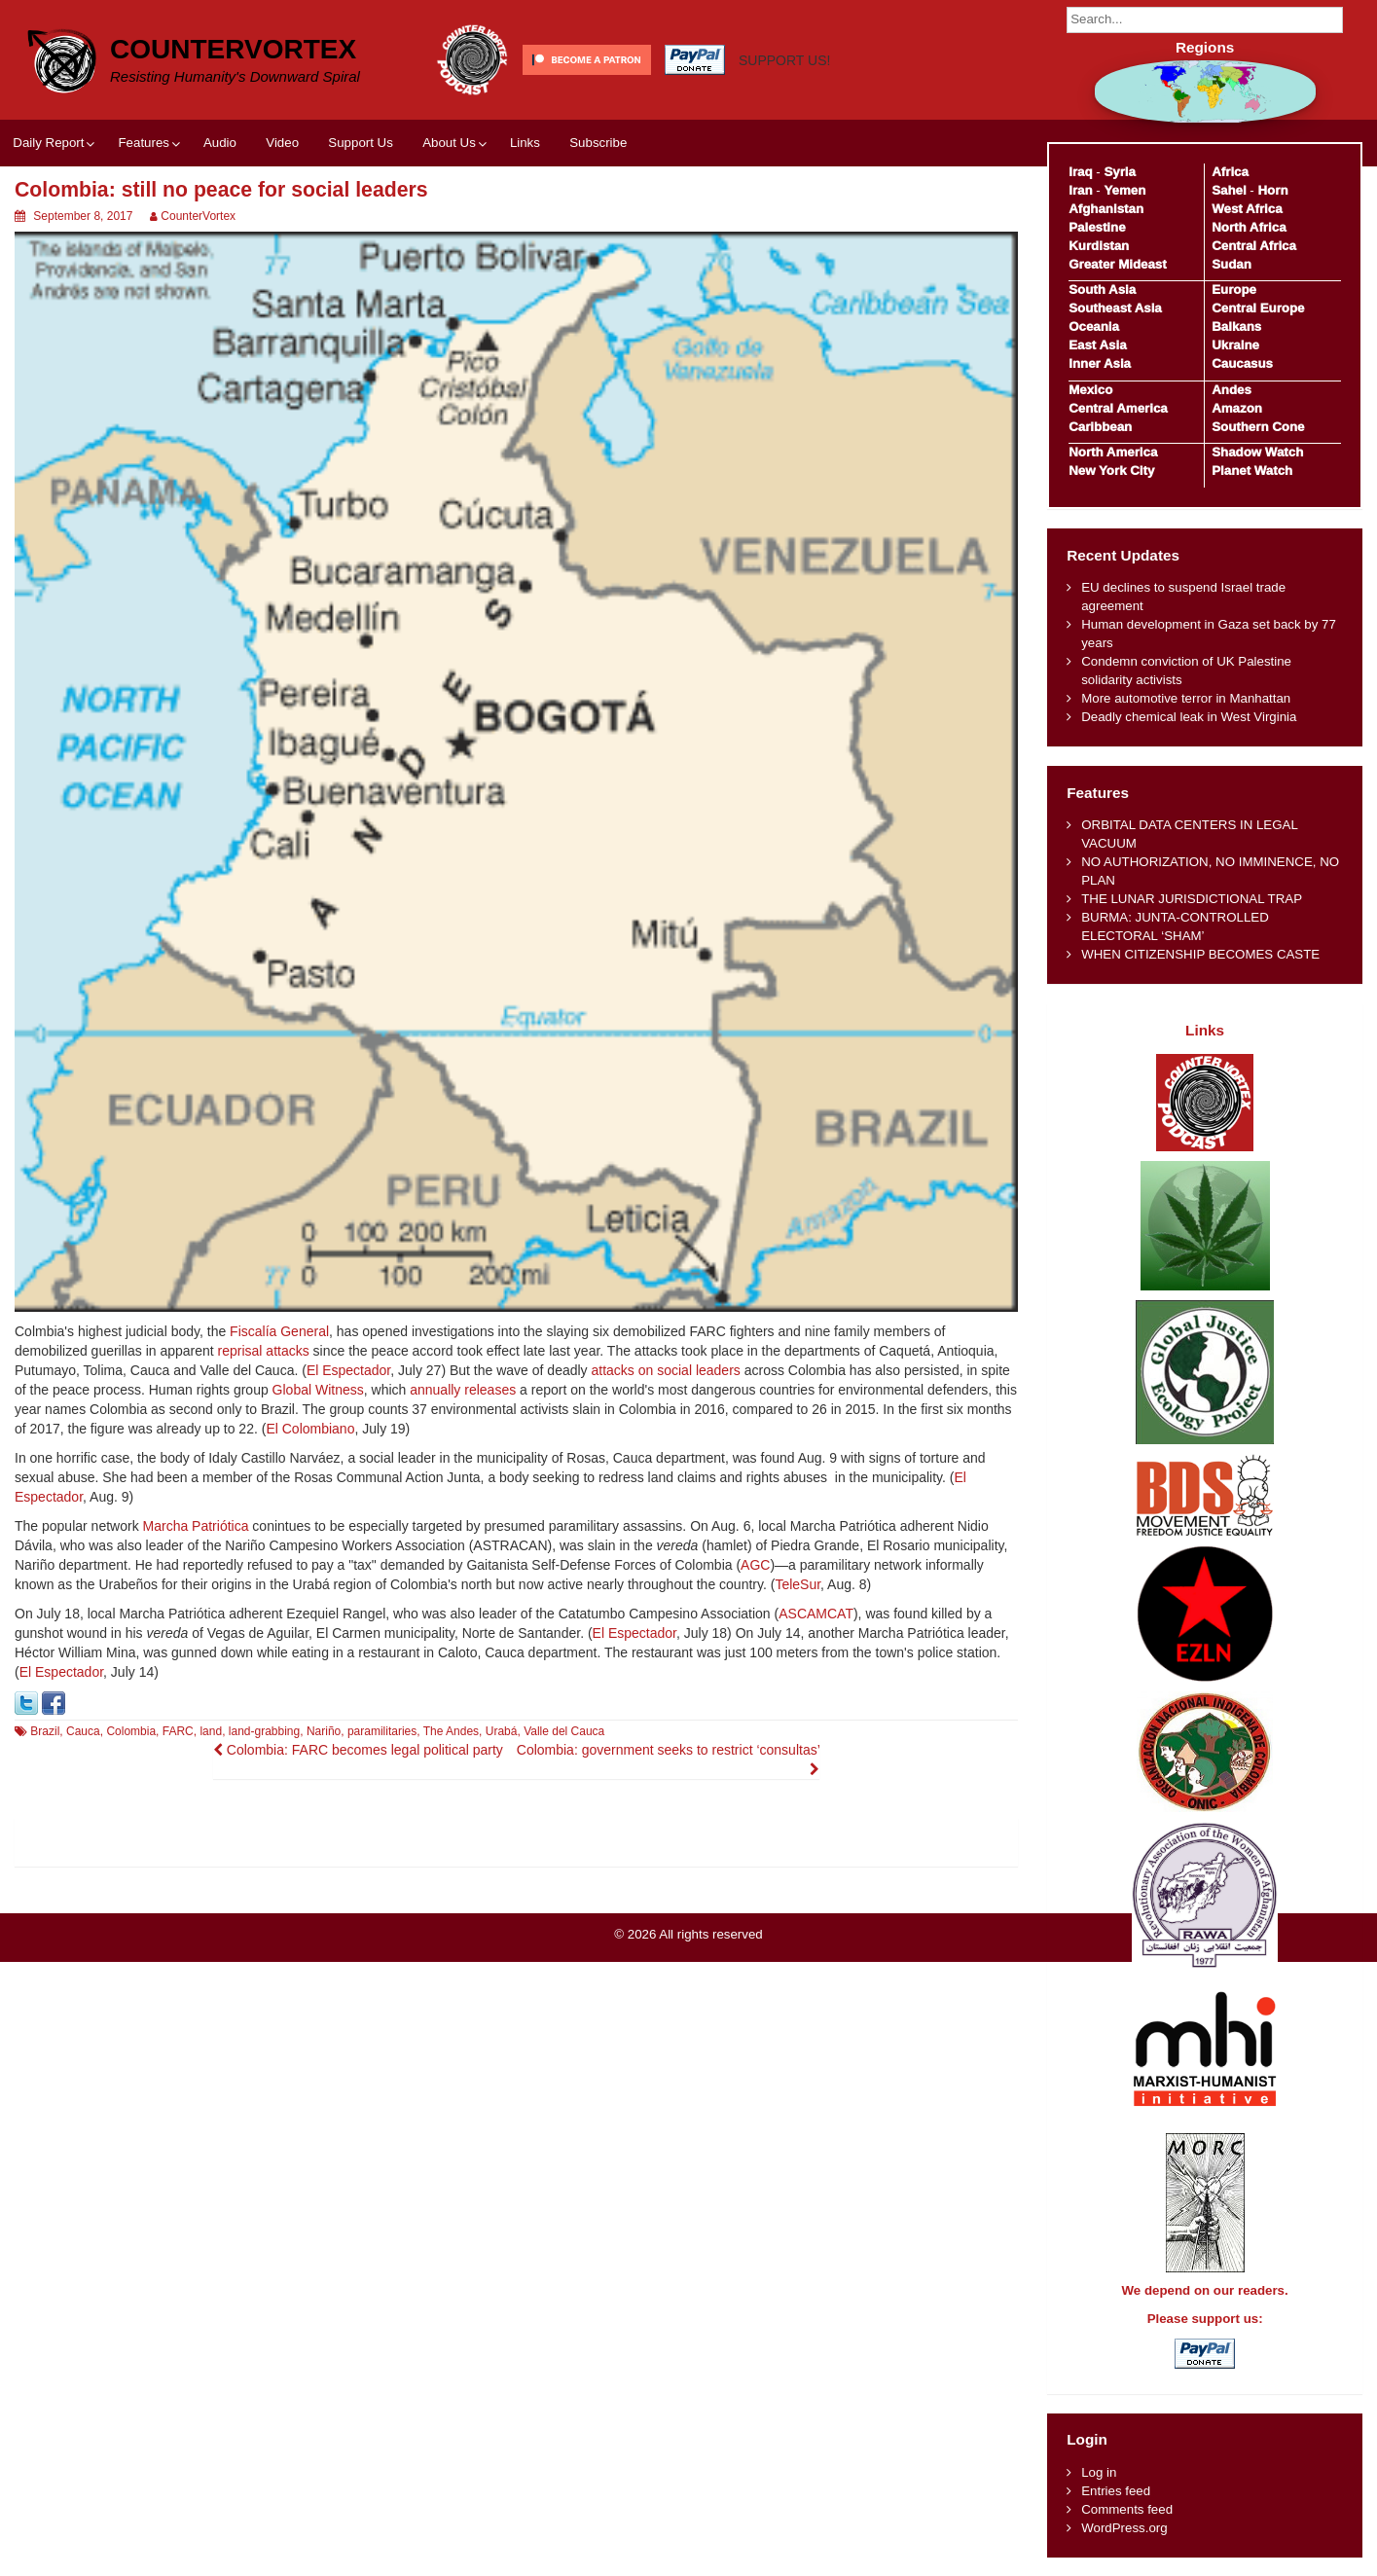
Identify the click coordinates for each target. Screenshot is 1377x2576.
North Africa (1249, 227)
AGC (755, 1565)
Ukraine (1235, 345)
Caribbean (1100, 426)
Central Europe (1258, 308)
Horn (1273, 190)
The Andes (451, 1731)
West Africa (1247, 208)
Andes (1231, 389)
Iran (1080, 190)
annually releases (463, 1389)
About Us (449, 142)
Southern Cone (1258, 426)
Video (282, 142)
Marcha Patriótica (196, 1526)
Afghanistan (1106, 208)
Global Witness (318, 1389)
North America (1113, 452)
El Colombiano (310, 1428)
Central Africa (1254, 245)
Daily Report (48, 142)
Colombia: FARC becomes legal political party (358, 1750)
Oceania (1094, 326)
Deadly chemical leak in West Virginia (1188, 716)
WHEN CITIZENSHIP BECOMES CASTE (1200, 954)
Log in (1098, 2472)
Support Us (360, 142)
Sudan (1231, 264)
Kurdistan (1099, 245)
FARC (178, 1731)
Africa (1230, 171)
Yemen (1124, 190)
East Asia (1097, 345)
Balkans (1236, 326)
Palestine (1097, 227)
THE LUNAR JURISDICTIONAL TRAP (1191, 898)
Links (525, 142)
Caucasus (1242, 363)
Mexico (1090, 389)
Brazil (44, 1731)
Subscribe (598, 142)
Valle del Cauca (564, 1731)
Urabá (502, 1731)
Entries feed (1115, 2491)
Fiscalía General (279, 1331)
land (210, 1731)
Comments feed (1127, 2509)
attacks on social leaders (666, 1370)
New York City (1111, 470)
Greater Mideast (1118, 264)
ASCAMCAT (816, 1613)
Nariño (324, 1731)
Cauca (83, 1731)
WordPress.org (1124, 2528)
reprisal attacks (263, 1351)
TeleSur (797, 1584)
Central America (1118, 408)
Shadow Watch (1257, 452)
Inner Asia (1100, 363)
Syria (1120, 171)
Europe (1234, 289)
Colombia (131, 1731)
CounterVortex (233, 49)
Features (143, 142)
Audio (219, 142)
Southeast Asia (1115, 308)
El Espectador (348, 1370)
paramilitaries (382, 1731)
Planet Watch (1252, 470)
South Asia (1102, 289)
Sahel (1229, 190)
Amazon (1237, 408)
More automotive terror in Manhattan (1185, 698)
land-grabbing (264, 1731)
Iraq (1080, 171)
